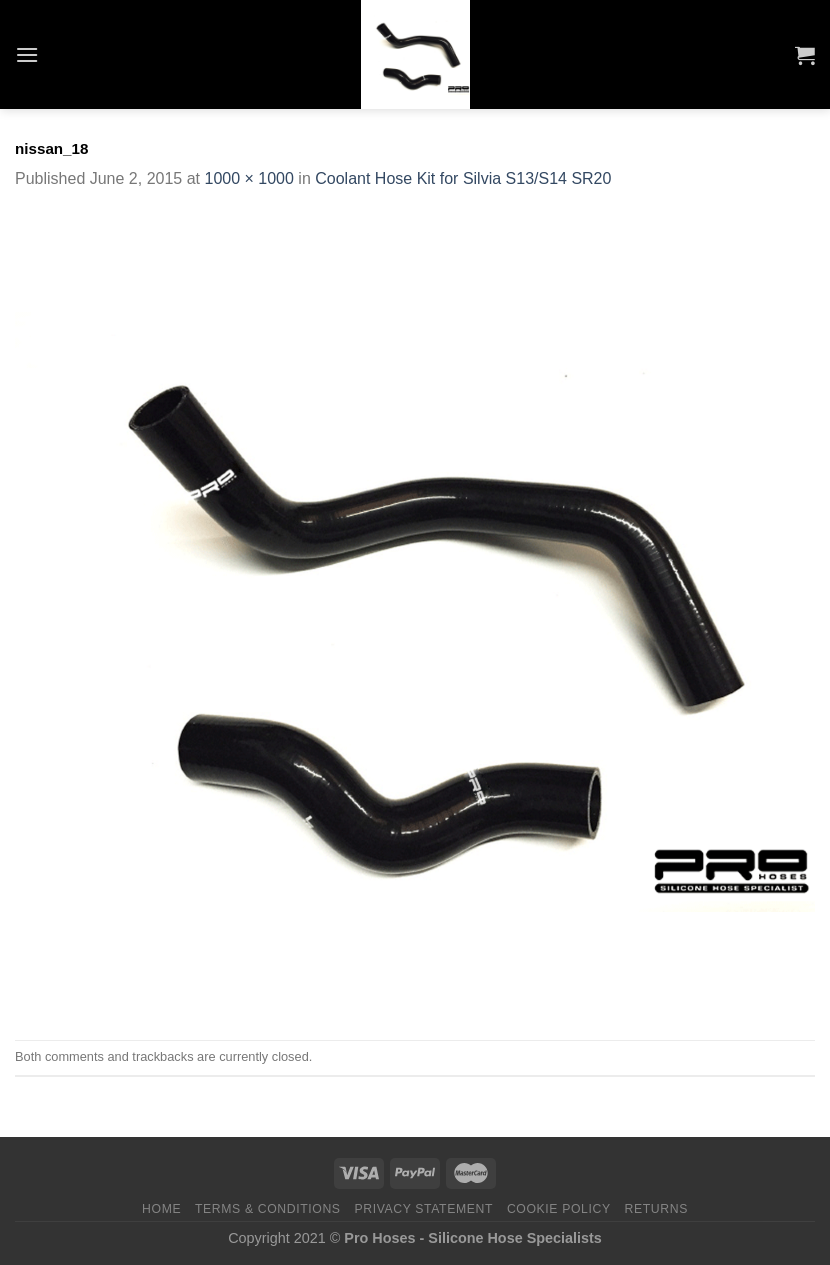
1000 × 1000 (248, 178)
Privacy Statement (423, 1209)
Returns (656, 1209)
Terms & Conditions (268, 1209)
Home (161, 1209)
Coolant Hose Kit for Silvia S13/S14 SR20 (463, 178)
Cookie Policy (559, 1209)
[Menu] (27, 54)
